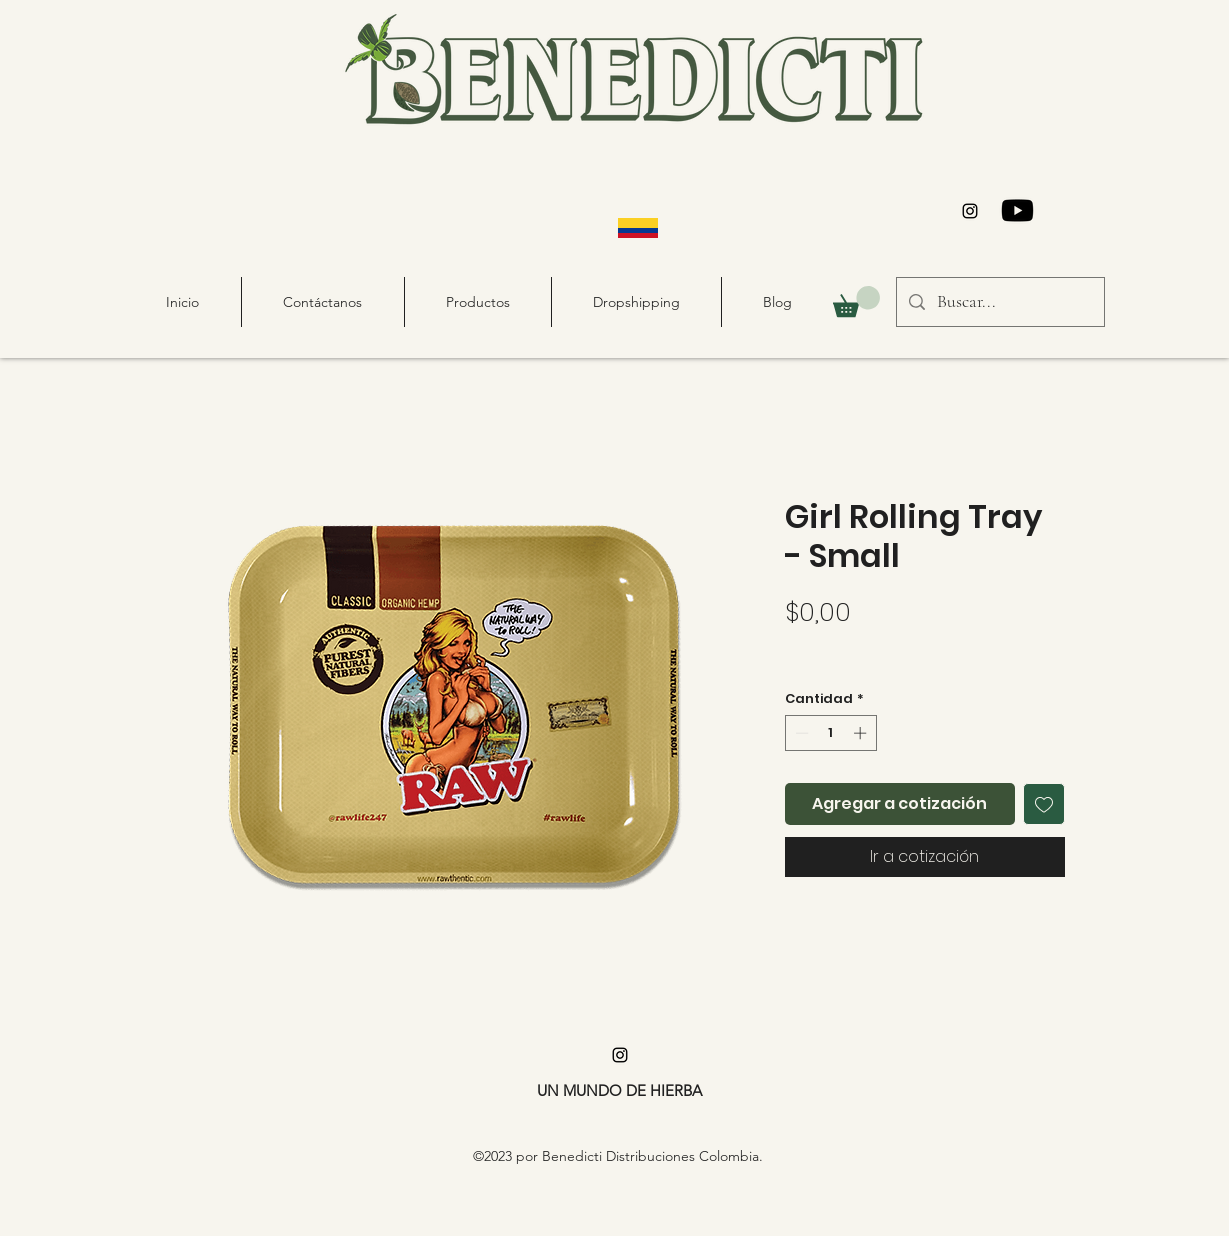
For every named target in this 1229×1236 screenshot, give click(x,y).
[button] (856, 301)
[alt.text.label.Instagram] (970, 211)
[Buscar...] (999, 302)
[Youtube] (1017, 210)
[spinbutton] (830, 733)
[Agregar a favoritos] (1044, 804)
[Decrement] (800, 733)
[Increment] (862, 733)
